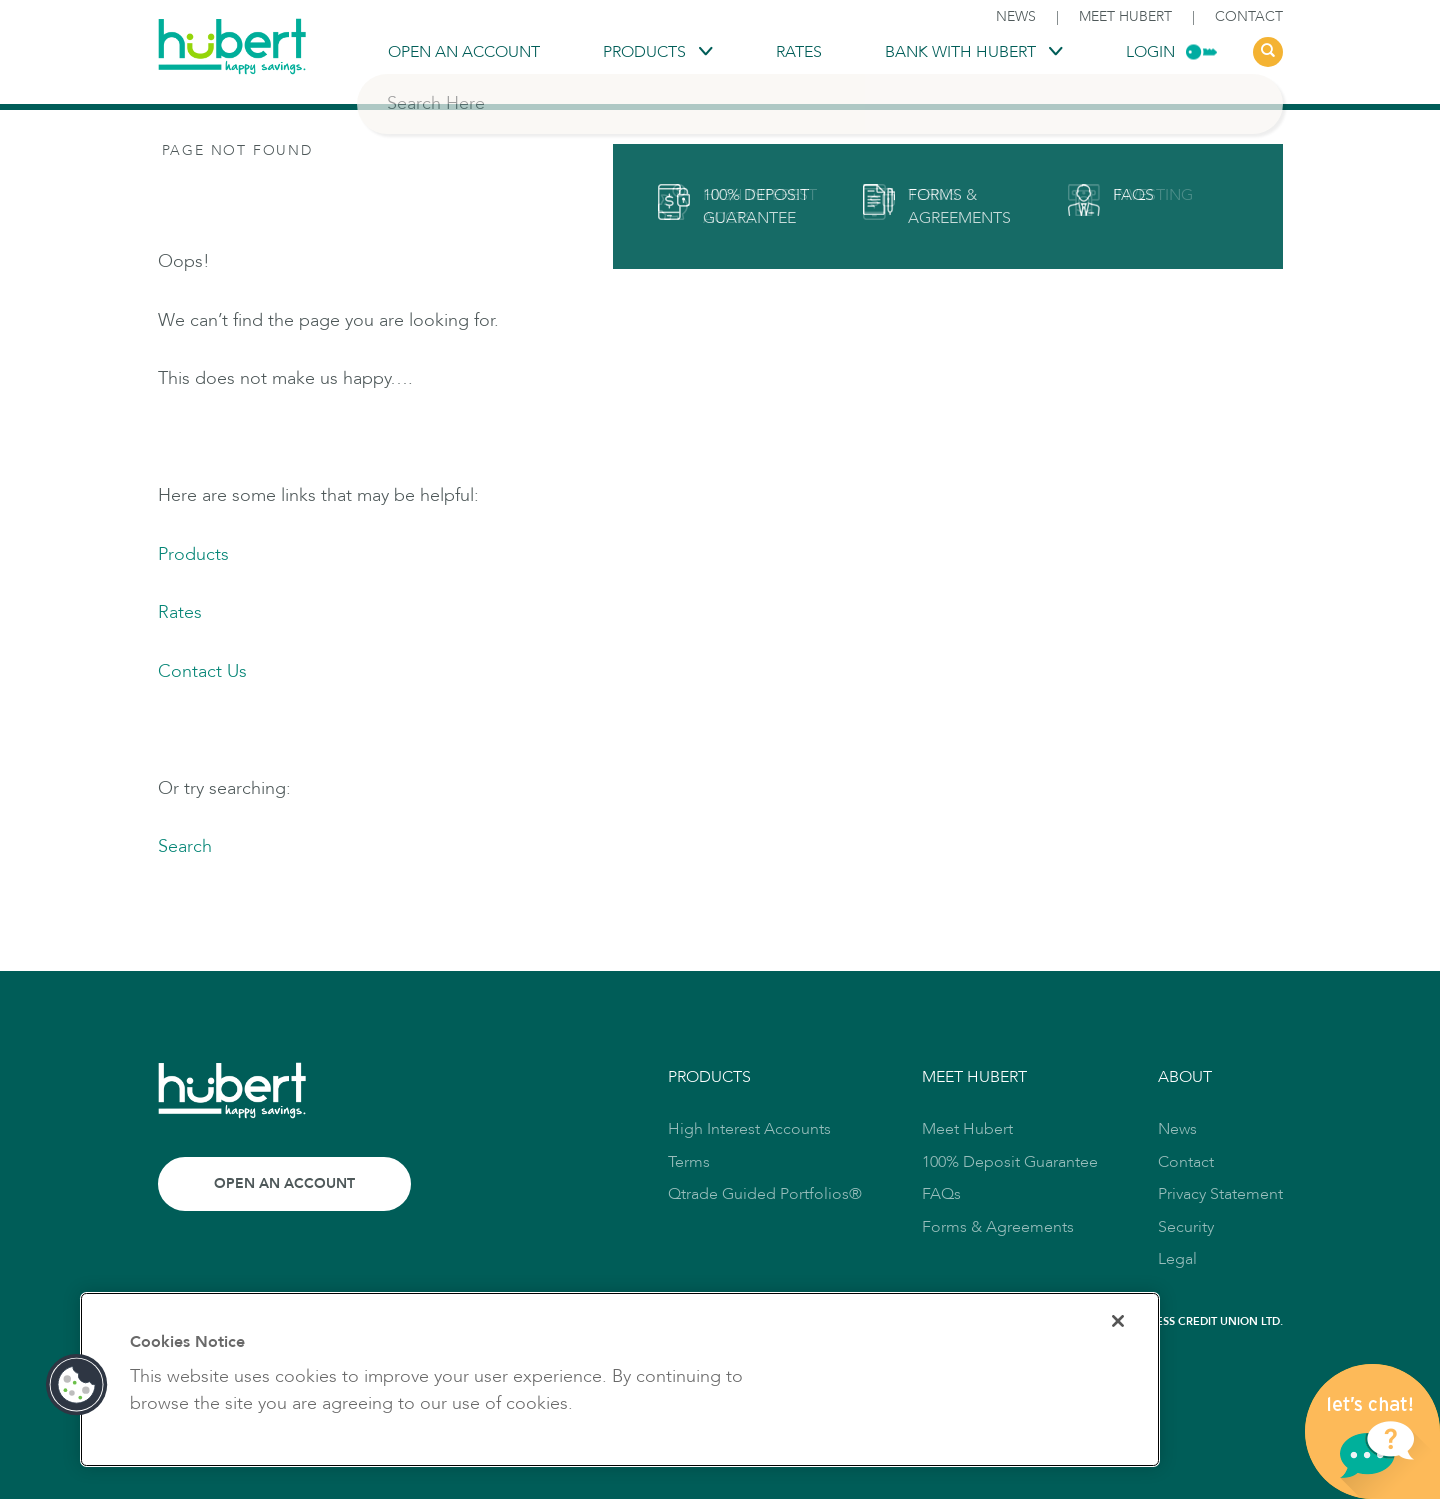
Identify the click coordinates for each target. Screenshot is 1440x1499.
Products (193, 554)
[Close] (1118, 1321)
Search (185, 846)
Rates (180, 612)
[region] (620, 1379)
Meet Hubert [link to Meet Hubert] (1125, 16)
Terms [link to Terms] (689, 1162)
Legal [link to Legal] (1177, 1259)
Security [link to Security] (1186, 1227)
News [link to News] (1016, 16)
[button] (77, 1385)
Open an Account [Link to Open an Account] (284, 1183)
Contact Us (202, 671)
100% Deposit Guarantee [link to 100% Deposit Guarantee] (1010, 1162)
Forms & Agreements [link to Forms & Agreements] (998, 1227)
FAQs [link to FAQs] (941, 1194)
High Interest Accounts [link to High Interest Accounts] (749, 1129)
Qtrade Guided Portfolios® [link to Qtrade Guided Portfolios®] (765, 1194)
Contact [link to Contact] (1249, 16)
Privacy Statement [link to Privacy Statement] (1220, 1194)
